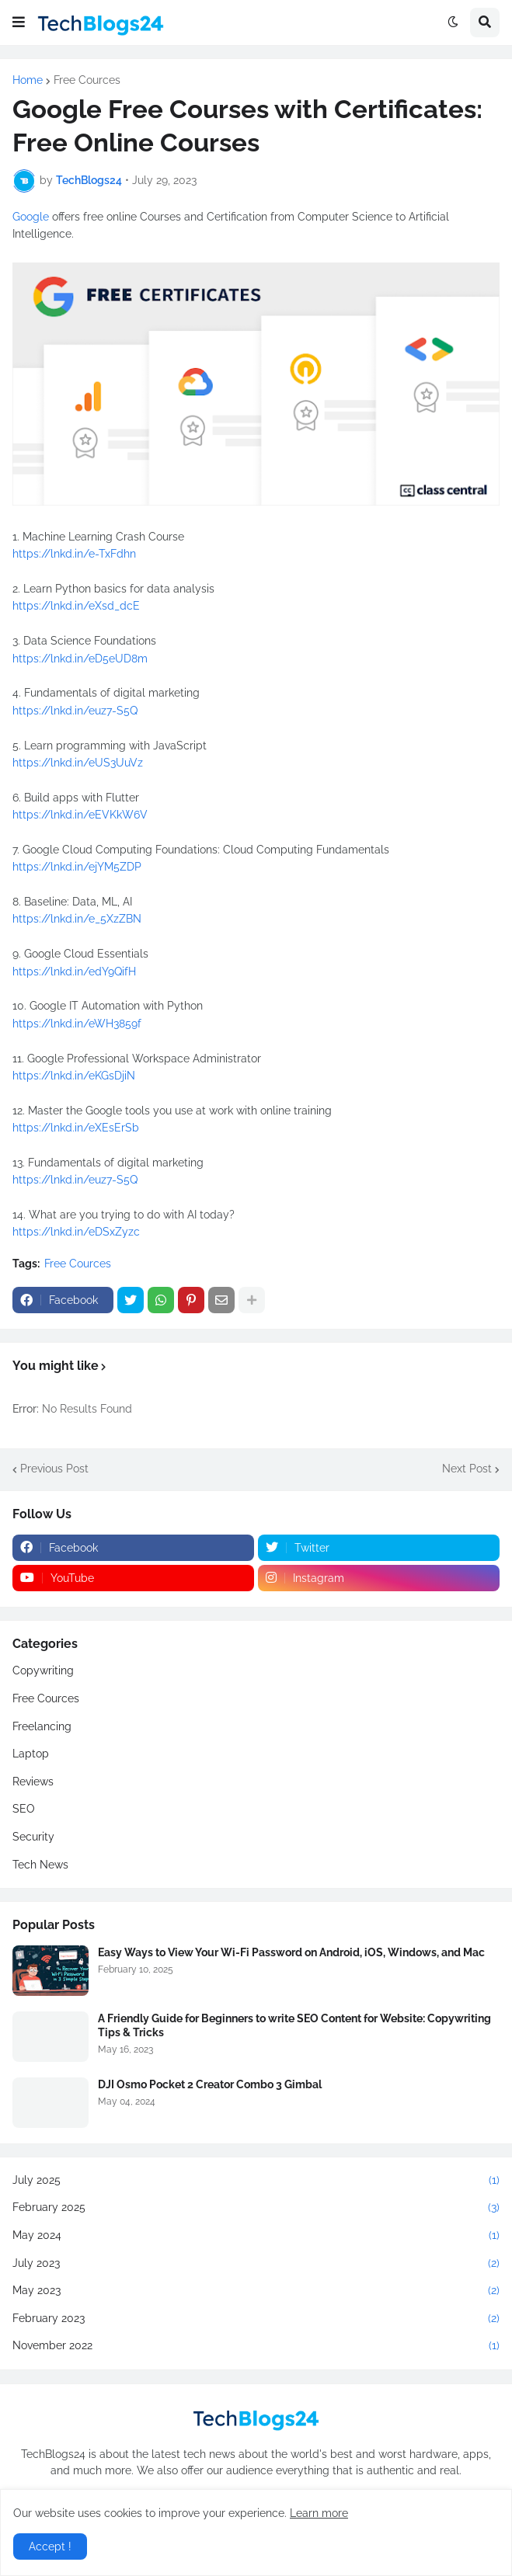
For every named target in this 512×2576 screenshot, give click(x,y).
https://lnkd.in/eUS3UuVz (77, 762)
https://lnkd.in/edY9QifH (74, 971)
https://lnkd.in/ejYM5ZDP (76, 866)
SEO (23, 1809)
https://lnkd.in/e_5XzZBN (76, 919)
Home (27, 80)
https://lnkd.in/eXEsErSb (75, 1127)
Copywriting (43, 1670)
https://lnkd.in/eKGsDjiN (73, 1075)
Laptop (30, 1753)
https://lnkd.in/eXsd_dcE (76, 606)
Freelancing (41, 1726)
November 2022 (256, 2346)
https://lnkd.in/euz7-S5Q (75, 710)
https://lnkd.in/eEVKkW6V (80, 814)
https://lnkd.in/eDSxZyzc (76, 1231)
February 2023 (256, 2319)
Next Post (467, 1468)
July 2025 (256, 2180)
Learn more (319, 2513)
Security (33, 1836)
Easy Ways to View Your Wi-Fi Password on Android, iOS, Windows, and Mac (291, 1952)
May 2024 (256, 2236)
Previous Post (54, 1468)
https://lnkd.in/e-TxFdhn (74, 554)
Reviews (33, 1781)
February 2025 (256, 2208)
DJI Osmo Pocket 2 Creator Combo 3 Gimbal (210, 2084)
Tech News (40, 1864)
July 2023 (256, 2264)
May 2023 (256, 2291)
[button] (18, 22)
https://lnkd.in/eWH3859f (76, 1023)
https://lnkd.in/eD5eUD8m (80, 658)
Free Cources (87, 80)
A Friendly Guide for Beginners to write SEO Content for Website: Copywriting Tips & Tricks (294, 2025)
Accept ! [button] (50, 2546)
